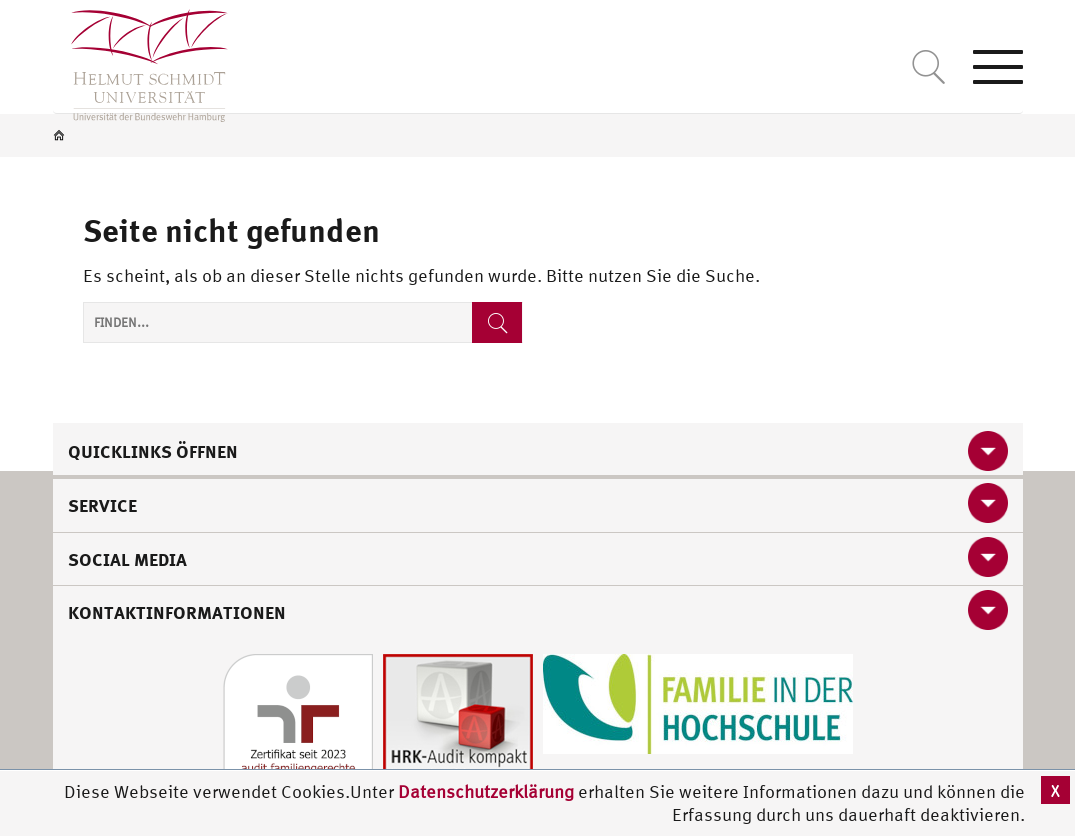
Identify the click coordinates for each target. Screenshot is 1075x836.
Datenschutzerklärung (486, 791)
